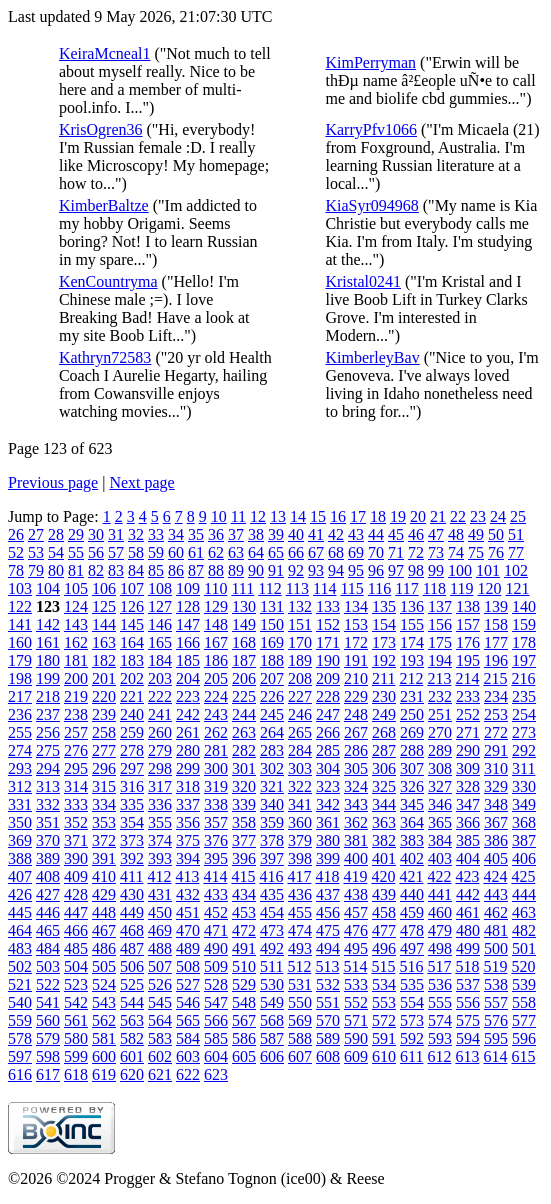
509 (216, 966)
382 (384, 840)
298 (160, 768)
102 (516, 570)
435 (272, 894)
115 (351, 588)
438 (356, 894)
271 (468, 732)
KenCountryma (108, 281)
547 (216, 1002)
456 (328, 912)
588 (300, 1038)
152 (328, 624)
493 (300, 948)
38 (256, 534)
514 (355, 966)
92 (296, 570)
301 (244, 768)
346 (440, 804)
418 (327, 876)
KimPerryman (370, 62)
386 (496, 840)
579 (48, 1038)
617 (48, 1074)
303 (300, 768)
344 (384, 804)
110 (215, 588)
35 (196, 534)
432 (188, 894)
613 (467, 1056)
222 (160, 696)
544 (132, 1002)
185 (188, 660)
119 (461, 588)
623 (216, 1074)
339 (244, 804)
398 (300, 858)
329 (496, 786)
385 (468, 840)
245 (272, 714)
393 (160, 858)
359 (272, 822)
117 (406, 588)
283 (272, 750)
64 (256, 552)
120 (489, 588)
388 (20, 858)
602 (160, 1056)
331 (20, 804)
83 (116, 570)
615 (523, 1056)
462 (496, 912)
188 (272, 660)
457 (356, 912)
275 (48, 750)
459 (412, 912)
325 (384, 786)
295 (76, 768)
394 (188, 858)
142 (48, 624)
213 (439, 678)
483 (20, 948)
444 (524, 894)
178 (524, 642)
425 (523, 876)
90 (256, 570)
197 (524, 660)
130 (244, 606)
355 (160, 822)
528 (216, 984)
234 (496, 696)
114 (324, 588)
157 (468, 624)
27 (36, 534)
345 (412, 804)
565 (188, 1020)
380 (328, 840)
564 (160, 1020)
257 (76, 732)
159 (524, 624)
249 (384, 714)
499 (468, 948)
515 (383, 966)
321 (272, 786)
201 (104, 678)
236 (20, 714)
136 (412, 606)
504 (76, 966)
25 (518, 516)
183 (132, 660)
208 (300, 678)
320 (244, 786)
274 (20, 750)
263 (244, 732)
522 (48, 984)
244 (244, 714)
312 (20, 786)
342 (328, 804)
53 (36, 552)
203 (160, 678)
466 (76, 930)
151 (300, 624)
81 (76, 570)
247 (328, 714)
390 (76, 858)
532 (328, 984)
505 (104, 966)
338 (216, 804)
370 (48, 840)
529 (244, 984)
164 (132, 642)
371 (76, 840)
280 (188, 750)
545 (160, 1002)
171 (328, 642)
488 (160, 948)
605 (244, 1056)
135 (384, 606)
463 (524, 912)
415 (243, 876)
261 (188, 732)
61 (196, 552)
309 (468, 768)
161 (48, 642)
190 (328, 660)
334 (104, 804)
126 (132, 606)
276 (76, 750)
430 (132, 894)
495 (356, 948)
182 (104, 660)
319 (216, 786)
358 (244, 822)
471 (216, 930)
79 (36, 570)
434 (244, 894)
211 (383, 678)
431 (160, 894)
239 (104, 714)
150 (272, 624)
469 (160, 930)
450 (160, 912)
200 (76, 678)
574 (440, 1020)
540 (20, 1002)
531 (300, 984)
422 (439, 876)
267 (356, 732)
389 (48, 858)
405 (496, 858)
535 (412, 984)
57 (116, 552)
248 (356, 714)
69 (356, 552)
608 (328, 1056)
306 (384, 768)
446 (48, 912)
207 (272, 678)
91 (276, 570)
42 (336, 534)
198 (20, 678)
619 (104, 1074)
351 (48, 822)
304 (328, 768)
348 (496, 804)
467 (104, 930)
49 (476, 534)
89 (236, 570)
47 (436, 534)
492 (272, 948)
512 (299, 966)
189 (300, 660)
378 (272, 840)
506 (132, 966)
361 (328, 822)
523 (76, 984)
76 (496, 552)
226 (272, 696)
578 (20, 1038)
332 (48, 804)
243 (216, 714)
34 (176, 534)
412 (159, 876)
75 (476, 552)
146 (160, 624)
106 (104, 588)
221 (132, 696)
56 (96, 552)
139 (496, 606)
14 (298, 516)
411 (131, 876)
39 (276, 534)
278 (132, 750)
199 (48, 678)
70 (376, 552)
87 (196, 570)
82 (96, 570)
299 (188, 768)
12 (258, 516)
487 (132, 948)
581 (104, 1038)
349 (524, 804)
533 (356, 984)
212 (411, 678)
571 (356, 1020)
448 (104, 912)
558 (524, 1002)
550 (300, 1002)
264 (272, 732)
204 (188, 678)
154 (384, 624)
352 (76, 822)
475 (328, 930)
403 (440, 858)
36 (216, 534)
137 (440, 606)
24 (498, 516)
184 (160, 660)
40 (296, 534)
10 (219, 516)
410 (104, 876)
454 (272, 912)
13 (278, 516)
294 (48, 768)
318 (188, 786)
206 (244, 678)
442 (468, 894)
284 (300, 750)
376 (216, 840)
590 (356, 1038)
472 (244, 930)
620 (132, 1074)
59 (156, 552)
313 (48, 786)
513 (327, 966)
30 (96, 534)
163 (104, 642)
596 (524, 1038)
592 (412, 1038)
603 (188, 1056)
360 (300, 822)
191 (356, 660)
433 (216, 894)
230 (384, 696)
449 (132, 912)
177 (496, 642)
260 (160, 732)
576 (496, 1020)
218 (48, 696)
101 (488, 570)
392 (132, 858)
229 (356, 696)
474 (300, 930)
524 (104, 984)
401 (384, 858)
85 (156, 570)
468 (132, 930)
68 (336, 552)
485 (76, 948)
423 (467, 876)
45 (396, 534)
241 (160, 714)
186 (216, 660)
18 (378, 516)
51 (516, 534)
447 (76, 912)
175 (440, 642)
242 (188, 714)
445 (20, 912)
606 (272, 1056)
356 (188, 822)
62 (216, 552)
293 (20, 768)
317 (160, 786)
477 (384, 930)
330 (524, 786)
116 (379, 588)
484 (48, 948)
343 (356, 804)
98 (416, 570)
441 (440, 894)
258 (104, 732)
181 (76, 660)
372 (104, 840)
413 (187, 876)
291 (496, 750)
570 (328, 1020)
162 (76, 642)
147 (188, 624)
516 (411, 966)
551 (328, 1002)
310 (496, 768)
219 (76, 696)
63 (236, 552)
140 (524, 606)
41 (316, 534)
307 (412, 768)
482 (524, 930)
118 (434, 588)
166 (188, 642)
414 (215, 876)
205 (216, 678)
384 (440, 840)
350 (20, 822)
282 (244, 750)
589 (328, 1038)
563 (132, 1020)
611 (411, 1056)
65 (276, 552)
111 (242, 588)
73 (436, 552)
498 (440, 948)
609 (356, 1056)
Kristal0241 (363, 281)
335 (132, 804)
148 (216, 624)
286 (356, 750)
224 (216, 696)
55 (76, 552)
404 (468, 858)
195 (468, 660)
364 (412, 822)
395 (216, 858)
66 (296, 552)
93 (316, 570)
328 (468, 786)
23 (478, 516)
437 (328, 894)
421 (411, 876)
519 (495, 966)
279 (160, 750)
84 (136, 570)
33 (156, 534)
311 (523, 768)
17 (358, 516)
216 (523, 678)
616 (20, 1074)
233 (468, 696)
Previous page (53, 482)
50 (496, 534)
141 (20, 624)
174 (412, 642)
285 (328, 750)
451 (188, 912)
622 (188, 1074)
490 (216, 948)
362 (356, 822)
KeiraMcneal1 (105, 53)
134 (356, 606)
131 (272, 606)
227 (300, 696)
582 (132, 1038)
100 (460, 570)
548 (244, 1002)
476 (356, 930)
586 (244, 1038)
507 (160, 966)
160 (20, 642)
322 (300, 786)
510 (244, 966)
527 (188, 984)
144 (104, 624)
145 (132, 624)
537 (468, 984)
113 (297, 588)
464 (20, 930)
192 (384, 660)
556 (468, 1002)
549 (272, 1002)
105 (76, 588)
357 (216, 822)
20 (418, 516)
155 (412, 624)
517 (439, 966)
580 (76, 1038)
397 (272, 858)
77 (516, 552)
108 (160, 588)
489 (188, 948)
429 (104, 894)
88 (216, 570)
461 (468, 912)
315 (104, 786)
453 (244, 912)
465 (48, 930)
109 (188, 588)
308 (440, 768)
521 (20, 984)
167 (216, 642)
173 (384, 642)
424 (495, 876)
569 (300, 1020)
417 (299, 876)
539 (524, 984)
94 (336, 570)
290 (468, 750)
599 (76, 1056)
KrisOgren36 (101, 129)
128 (188, 606)
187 (244, 660)
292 (524, 750)
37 (236, 534)
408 (48, 876)
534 (384, 984)
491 (244, 948)
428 (76, 894)
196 (496, 660)
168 (244, 642)
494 (328, 948)
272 (496, 732)
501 (524, 948)
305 (356, 768)
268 (384, 732)
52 (16, 552)
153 (356, 624)
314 (76, 786)
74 (456, 552)
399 (328, 858)
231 (412, 696)
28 (56, 534)
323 (328, 786)
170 (300, 642)
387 (524, 840)
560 (48, 1020)
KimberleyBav (372, 357)
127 (160, 606)
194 (440, 660)
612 (439, 1056)
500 (496, 948)
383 (412, 840)
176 (468, 642)
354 (132, 822)
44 (376, 534)
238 (76, 714)
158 (496, 624)
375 (188, 840)
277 (104, 750)
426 (20, 894)
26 (16, 534)
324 (356, 786)
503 (48, 966)
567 (244, 1020)
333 (76, 804)
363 (384, 822)
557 (496, 1002)
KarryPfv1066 (371, 129)
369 (20, 840)
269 (412, 732)
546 (188, 1002)
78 (16, 570)
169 (272, 642)
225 (244, 696)
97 (396, 570)
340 (272, 804)
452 (216, 912)
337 (188, 804)
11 (238, 516)
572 (384, 1020)
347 (468, 804)
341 (300, 804)
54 (56, 552)
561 (76, 1020)
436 (300, 894)
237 (48, 714)
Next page (141, 482)
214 (467, 678)
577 (524, 1020)
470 (188, 930)
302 (272, 768)
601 (132, 1056)
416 (271, 876)
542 (76, 1002)
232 (440, 696)
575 (468, 1020)
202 (132, 678)
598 (48, 1056)
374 (160, 840)
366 (468, 822)
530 (272, 984)
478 (412, 930)
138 (468, 606)
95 (356, 570)
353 (104, 822)
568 (272, 1020)
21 (438, 516)
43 (356, 534)
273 (524, 732)
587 (272, 1038)
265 (300, 732)
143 (76, 624)
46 (416, 534)
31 (116, 534)
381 (356, 840)
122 (20, 606)
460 (440, 912)
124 (76, 606)
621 (160, 1074)
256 (48, 732)
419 (355, 876)
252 (468, 714)
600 (104, 1056)
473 (272, 930)
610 (384, 1056)
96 (376, 570)
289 (440, 750)
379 (300, 840)
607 (300, 1056)
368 (524, 822)
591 (384, 1038)
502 (20, 966)
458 (384, 912)
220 (104, 696)
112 (269, 588)
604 (216, 1056)
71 (396, 552)
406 (524, 858)
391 (104, 858)
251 (440, 714)
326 (412, 786)
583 (160, 1038)
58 (136, 552)
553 (384, 1002)
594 (468, 1038)
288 (412, 750)
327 (440, 786)
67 (316, 552)
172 (356, 642)
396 (244, 858)
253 (496, 714)
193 (412, 660)
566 (216, 1020)
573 (412, 1020)
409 (76, 876)
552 (356, 1002)
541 (48, 1002)
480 (468, 930)
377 (244, 840)
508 (188, 966)
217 (20, 696)
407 (20, 876)
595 (496, 1038)
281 (216, 750)
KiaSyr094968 (371, 205)
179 (20, 660)
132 (300, 606)
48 (456, 534)
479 (440, 930)
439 (384, 894)
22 (458, 516)
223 (188, 696)
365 (440, 822)
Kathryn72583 (105, 357)
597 (20, 1056)
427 (48, 894)
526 (160, 984)
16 (338, 516)
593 (440, 1038)
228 (328, 696)
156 (440, 624)
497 (412, 948)
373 (132, 840)
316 (132, 786)
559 (20, 1020)
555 (440, 1002)
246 (300, 714)
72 (416, 552)
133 (328, 606)
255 (20, 732)
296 (104, 768)
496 (384, 948)
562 (104, 1020)
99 (436, 570)
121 (517, 588)
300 (216, 768)
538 (496, 984)
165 (160, 642)
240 (132, 714)
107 (132, 588)
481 (496, 930)
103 (20, 588)
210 (356, 678)
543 (104, 1002)
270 (440, 732)
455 (300, 912)
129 (216, 606)
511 (271, 966)
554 (412, 1002)
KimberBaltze (104, 205)
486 (104, 948)
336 (160, 804)
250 (412, 714)
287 (384, 750)
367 (496, 822)
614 (495, 1056)
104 (48, 588)
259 (132, 732)
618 (76, 1074)
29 (76, 534)
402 (412, 858)
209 (328, 678)
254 (524, 714)
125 (104, 606)
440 (412, 894)
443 (496, 894)
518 (467, 966)
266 (328, 732)
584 (188, 1038)
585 (216, 1038)
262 (216, 732)
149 (244, 624)
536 (440, 984)
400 (356, 858)
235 (524, 696)
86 (176, 570)
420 (383, 876)
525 (132, 984)
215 (495, 678)
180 (48, 660)
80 (56, 570)
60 (176, 552)
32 (136, 534)
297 (132, 768)
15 (318, 516)
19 (398, 516)
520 (523, 966)
